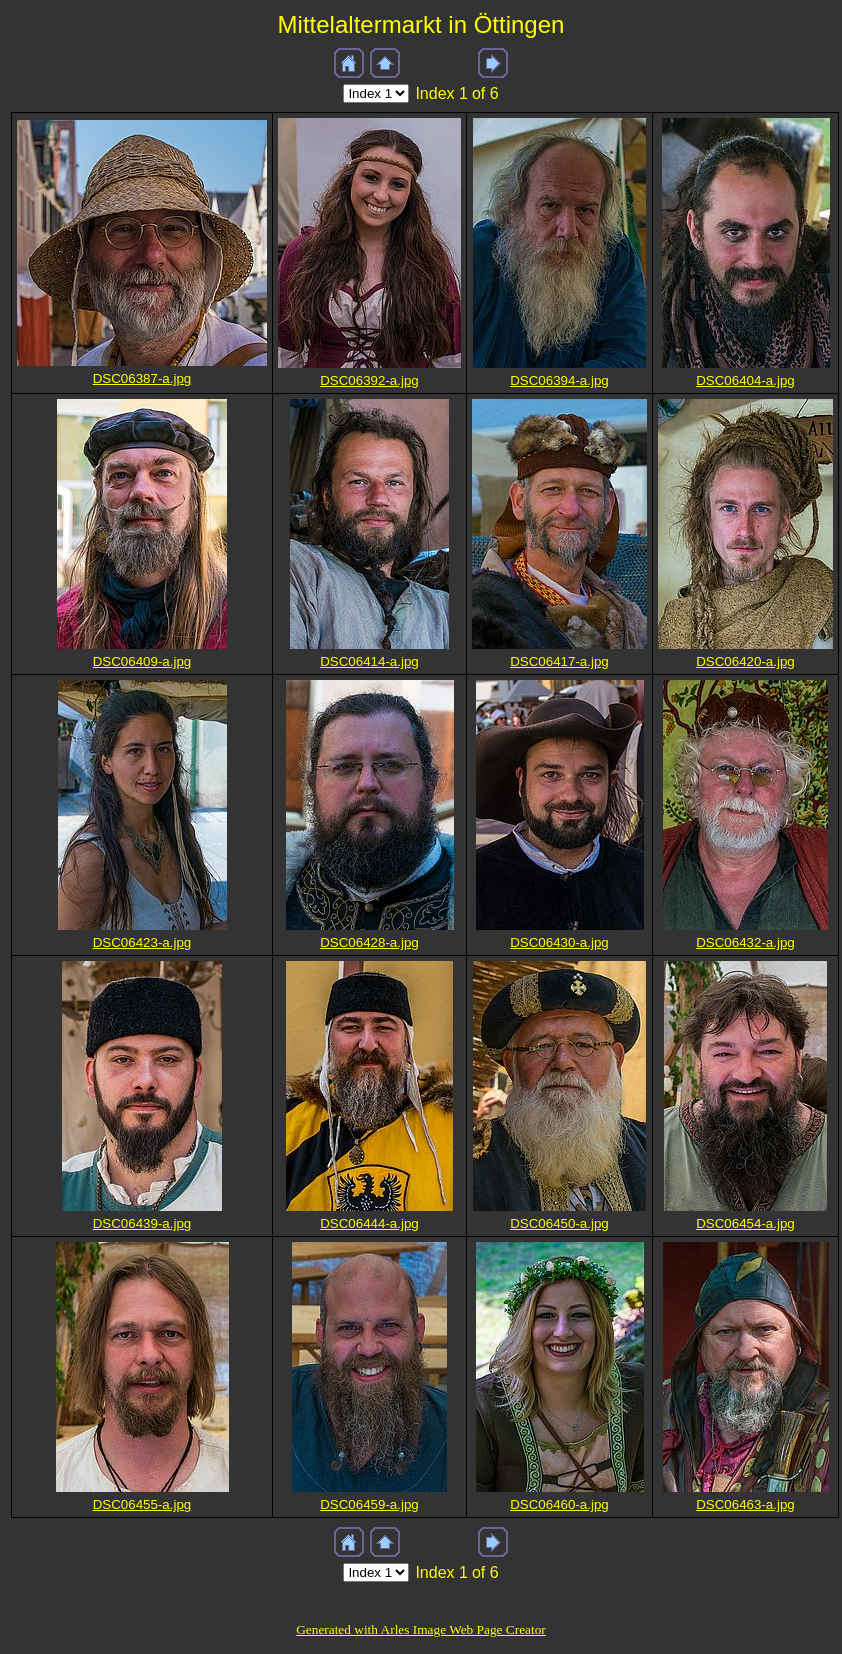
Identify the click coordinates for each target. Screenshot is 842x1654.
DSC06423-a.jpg (142, 942)
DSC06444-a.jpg (369, 1223)
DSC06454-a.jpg (745, 1223)
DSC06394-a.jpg (559, 380)
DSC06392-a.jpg (369, 380)
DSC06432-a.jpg (745, 942)
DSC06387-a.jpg (142, 378)
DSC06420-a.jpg (745, 661)
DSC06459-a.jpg (369, 1504)
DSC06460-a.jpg (559, 1504)
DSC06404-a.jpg (745, 380)
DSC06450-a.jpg (559, 1223)
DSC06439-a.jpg (142, 1223)
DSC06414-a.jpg (369, 661)
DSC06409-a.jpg (142, 661)
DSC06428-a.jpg (369, 942)
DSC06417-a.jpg (559, 661)
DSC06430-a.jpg (559, 942)
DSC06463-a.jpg (745, 1504)
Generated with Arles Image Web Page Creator (421, 1629)
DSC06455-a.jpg (142, 1504)
